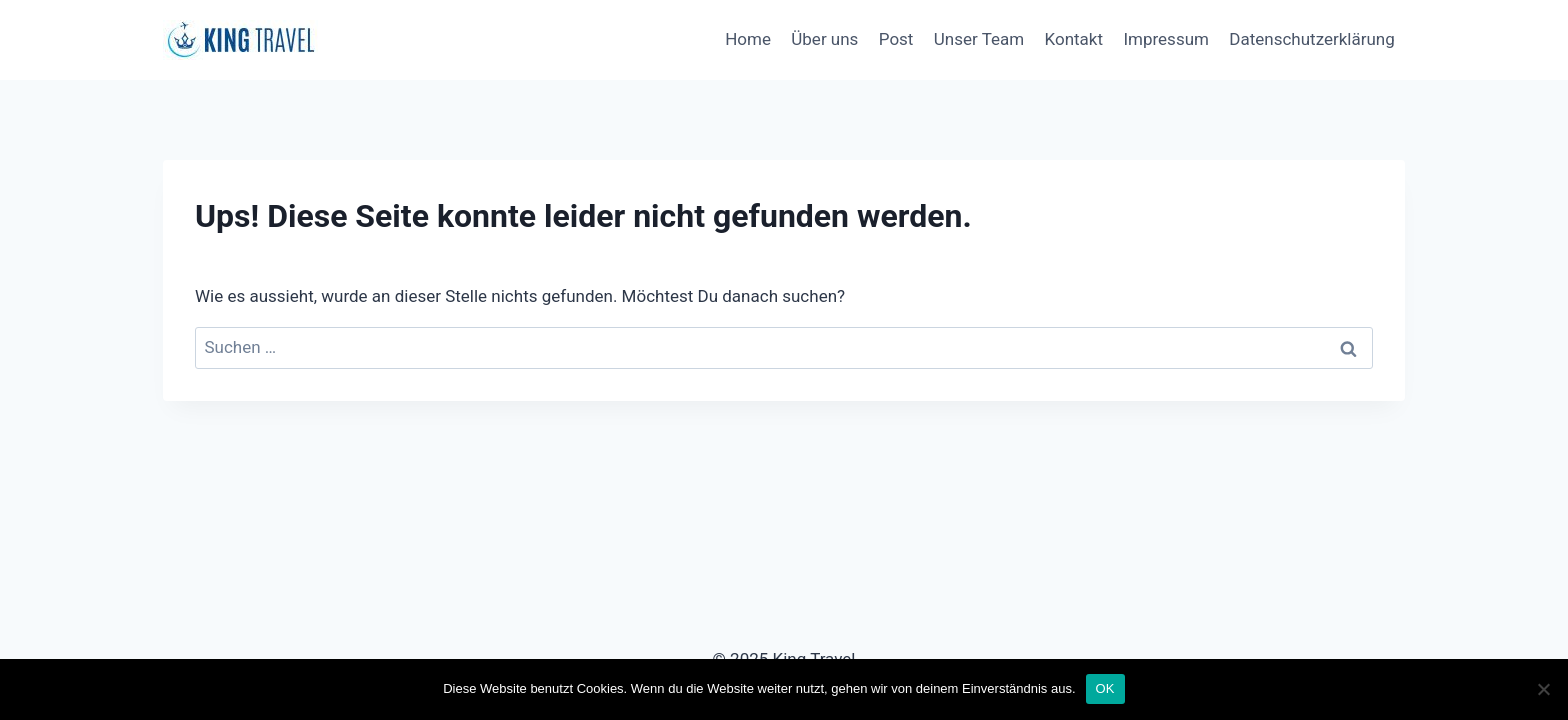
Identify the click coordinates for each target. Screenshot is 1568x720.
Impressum (1166, 39)
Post (896, 39)
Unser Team (979, 39)
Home (748, 39)
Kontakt (1074, 39)
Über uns (824, 39)
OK (1105, 688)
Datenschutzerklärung (1311, 39)
